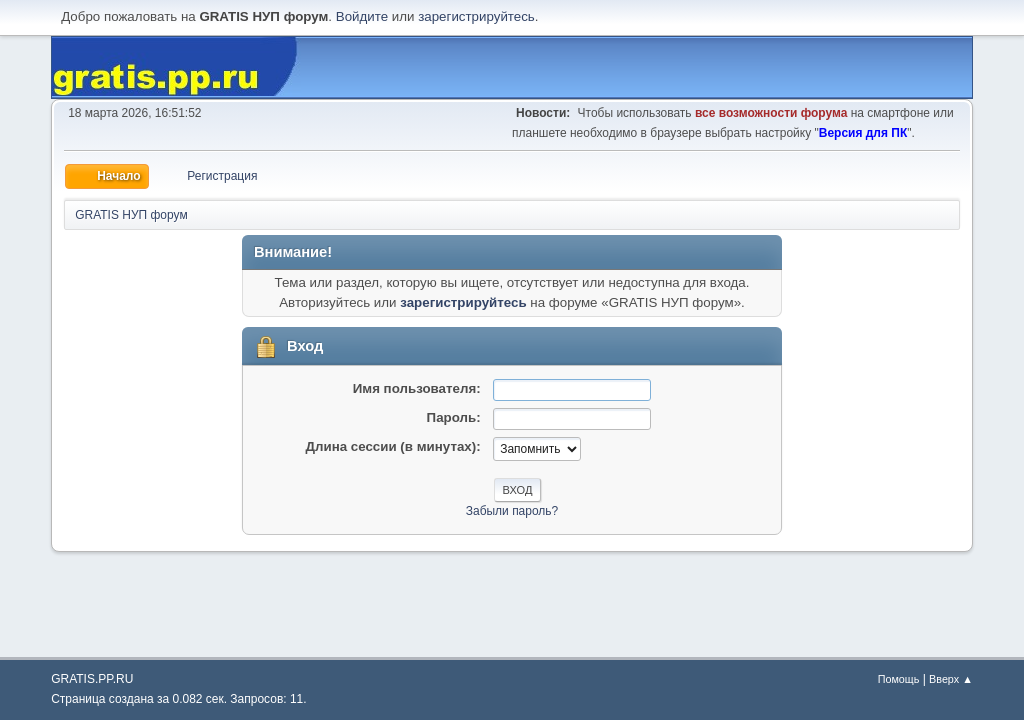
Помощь (899, 679)
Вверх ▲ (951, 679)
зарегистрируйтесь (476, 16)
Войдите (362, 16)
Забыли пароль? (512, 511)
